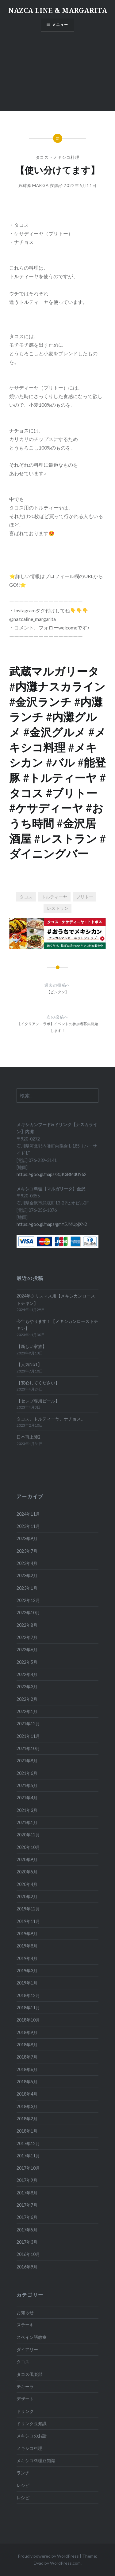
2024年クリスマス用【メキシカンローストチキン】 (56, 1299)
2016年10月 (28, 2254)
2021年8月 (27, 1760)
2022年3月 (27, 1686)
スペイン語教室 (32, 2337)
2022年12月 (28, 1600)
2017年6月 (27, 2217)
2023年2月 (27, 1575)
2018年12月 (28, 1995)
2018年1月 (27, 2131)
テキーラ (25, 2386)
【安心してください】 (38, 1382)
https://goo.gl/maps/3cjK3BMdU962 (51, 1174)
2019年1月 (27, 1982)
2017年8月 (27, 2192)
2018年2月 (27, 2118)
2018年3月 (27, 2106)
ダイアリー (27, 2349)
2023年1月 (27, 1588)
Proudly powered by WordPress (48, 2556)
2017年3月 (27, 2242)
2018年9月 (27, 2032)
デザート (25, 2398)
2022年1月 (27, 1711)
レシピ (23, 2485)
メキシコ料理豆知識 (36, 2460)
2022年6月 (27, 1649)
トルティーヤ (54, 896)
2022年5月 (27, 1662)
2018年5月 (27, 2081)
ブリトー (84, 896)
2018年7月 (27, 2056)
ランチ (23, 2472)
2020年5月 (27, 1871)
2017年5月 (27, 2229)
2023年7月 (27, 1551)
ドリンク (25, 2411)
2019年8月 (27, 1945)
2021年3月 (27, 1810)
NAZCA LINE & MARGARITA (57, 10)
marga (40, 185)
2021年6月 (27, 1773)
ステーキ (25, 2324)
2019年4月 (27, 1958)
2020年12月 (28, 1834)
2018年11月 (28, 2007)
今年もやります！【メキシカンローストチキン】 (57, 1325)
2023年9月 (27, 1538)
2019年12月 (28, 1908)
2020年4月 (27, 1884)
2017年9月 (27, 2180)
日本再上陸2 (28, 1436)
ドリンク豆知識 (32, 2423)
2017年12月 (28, 2143)
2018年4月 (27, 2093)
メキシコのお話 (32, 2435)
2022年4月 (27, 1674)
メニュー (60, 24)
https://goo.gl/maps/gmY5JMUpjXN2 (52, 1224)
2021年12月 (28, 1723)
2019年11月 (28, 1921)
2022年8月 (27, 1625)
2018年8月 (27, 2044)
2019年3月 (27, 1970)
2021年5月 (27, 1785)
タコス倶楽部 (29, 2374)
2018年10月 (28, 2019)
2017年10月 (28, 2168)
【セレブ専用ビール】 (38, 1400)
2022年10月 (28, 1612)
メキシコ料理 (66, 157)
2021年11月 (28, 1736)
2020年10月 (28, 1847)
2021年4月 (27, 1797)
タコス (42, 157)
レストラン (57, 908)
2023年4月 (27, 1563)
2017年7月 (27, 2205)
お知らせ (25, 2312)
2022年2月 (27, 1699)
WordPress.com (65, 2563)
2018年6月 (27, 2069)
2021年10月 (28, 1748)
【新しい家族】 (32, 1346)
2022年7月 (27, 1637)
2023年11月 (28, 1526)
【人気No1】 (29, 1364)
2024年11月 (28, 1514)
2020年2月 (27, 1896)
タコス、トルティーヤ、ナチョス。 (51, 1418)
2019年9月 (27, 1933)
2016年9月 (27, 2266)
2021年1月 (27, 1822)
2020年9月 (27, 1859)
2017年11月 (28, 2155)
